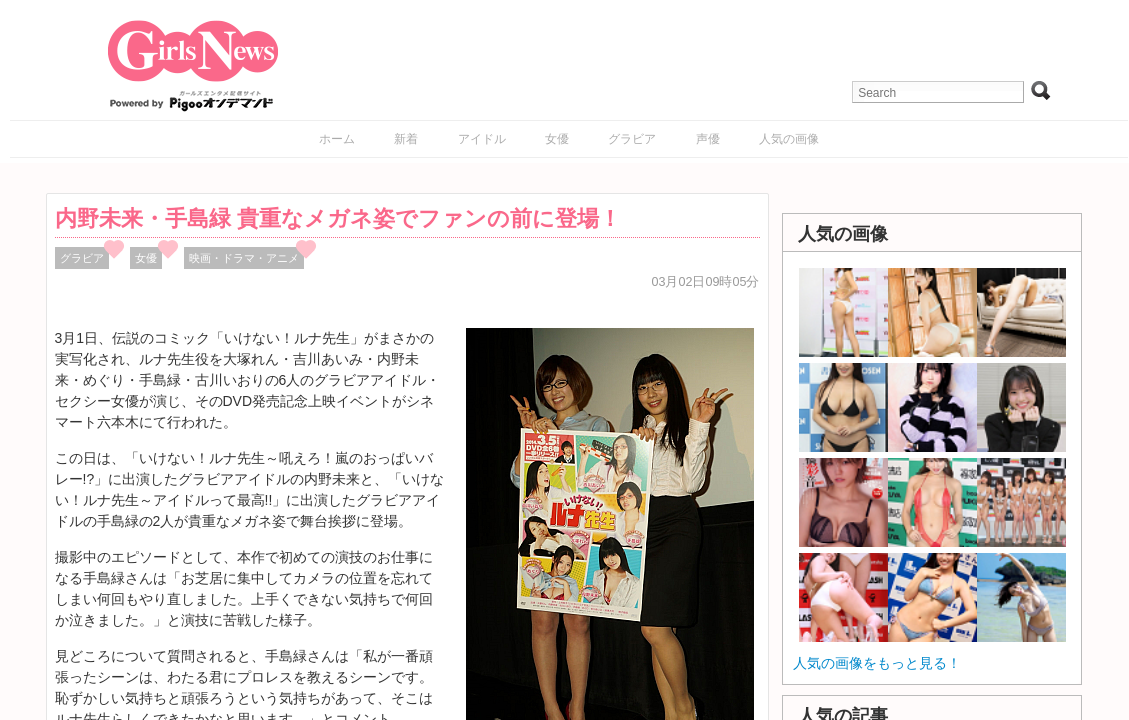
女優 (557, 139)
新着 (406, 139)
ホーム (337, 139)
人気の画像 (789, 139)
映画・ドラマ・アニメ (244, 258)
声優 (708, 139)
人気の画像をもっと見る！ (877, 663)
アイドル (482, 139)
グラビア (632, 139)
